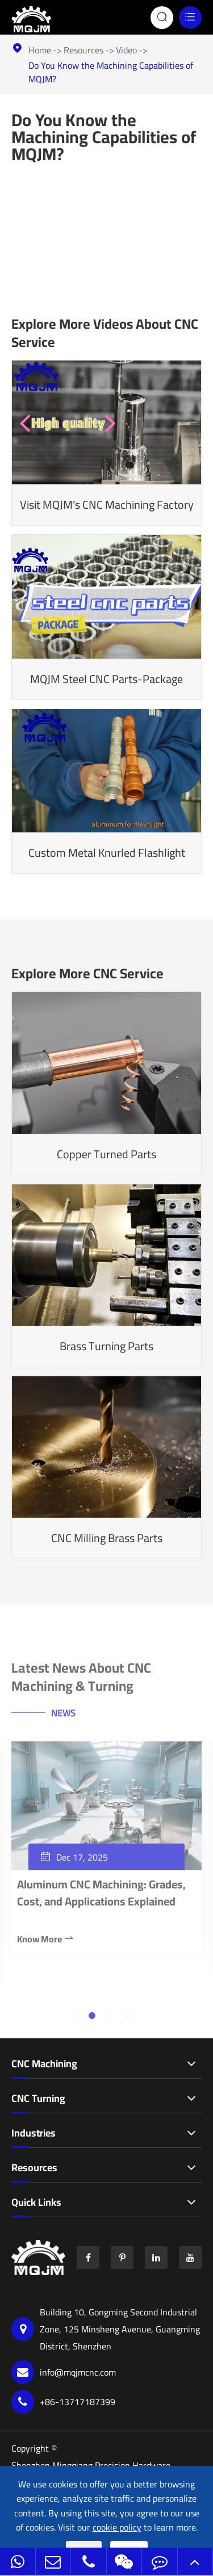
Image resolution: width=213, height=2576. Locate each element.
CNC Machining (44, 2064)
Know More (46, 1941)
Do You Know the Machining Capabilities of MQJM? (110, 72)
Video (126, 50)
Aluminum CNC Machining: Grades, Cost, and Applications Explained (101, 1896)
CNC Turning (38, 2099)
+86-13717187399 (63, 2402)
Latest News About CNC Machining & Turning (81, 1680)
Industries (33, 2133)
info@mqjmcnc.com (63, 2372)
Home (39, 50)
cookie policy (117, 2527)
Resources (83, 50)
